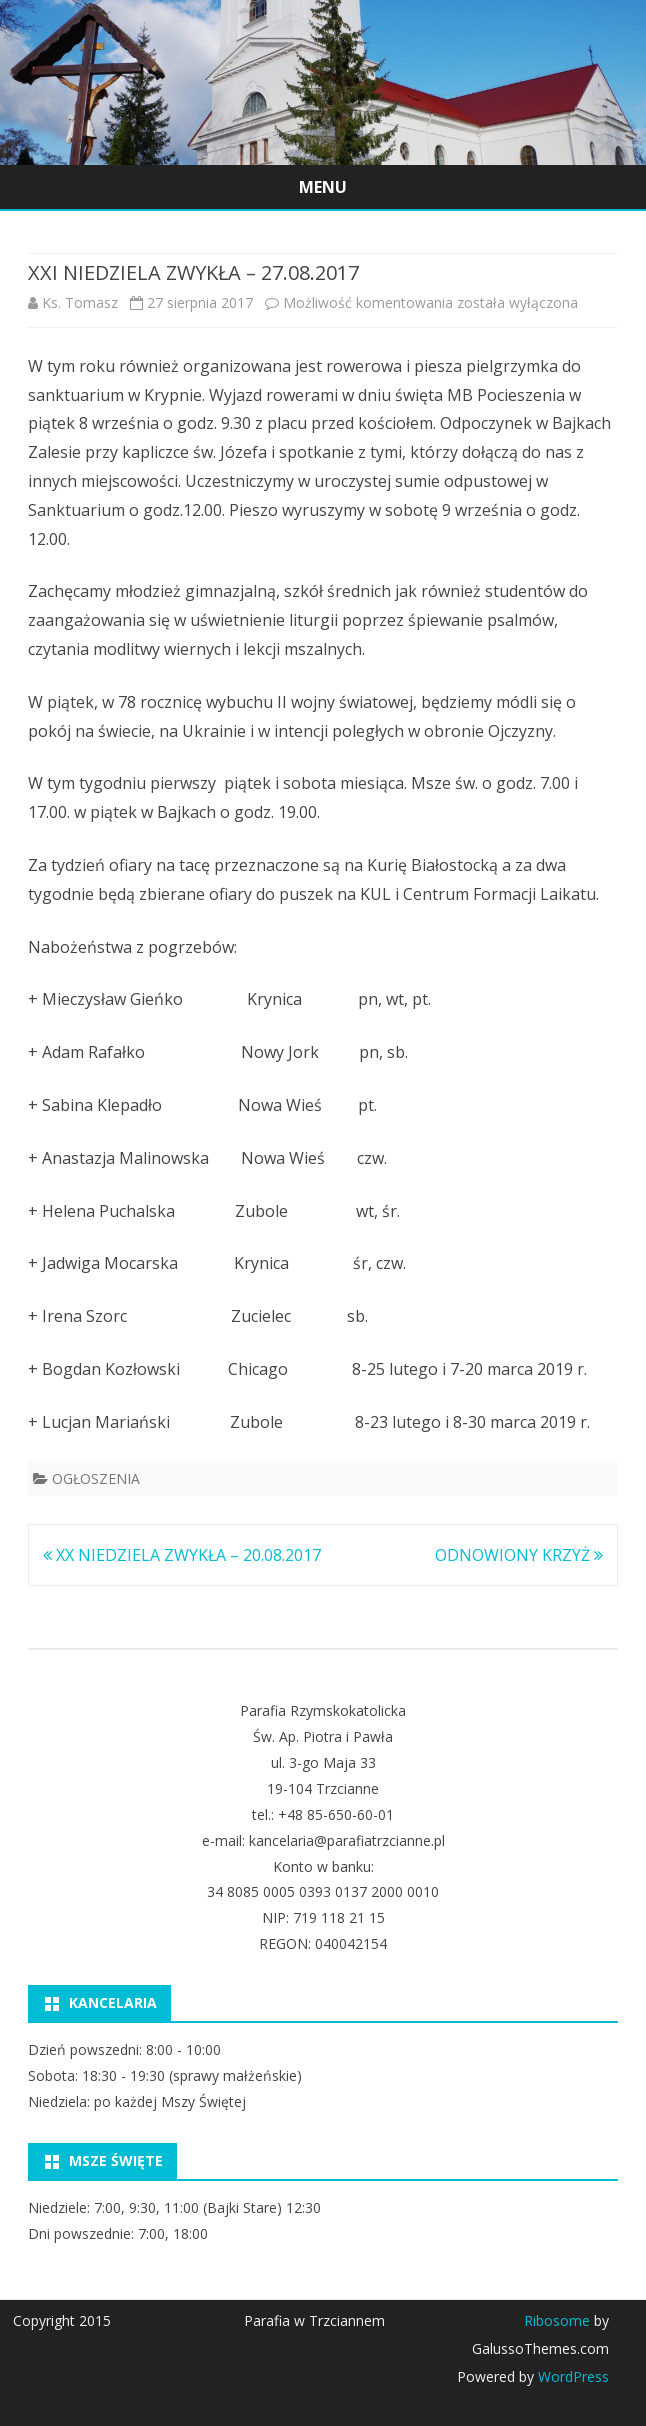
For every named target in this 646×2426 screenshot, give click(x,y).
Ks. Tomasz (80, 302)
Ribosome (557, 2320)
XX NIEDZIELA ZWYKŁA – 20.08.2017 (182, 1555)
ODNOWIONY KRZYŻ (519, 1555)
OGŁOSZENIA (96, 1478)
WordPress (571, 2376)
